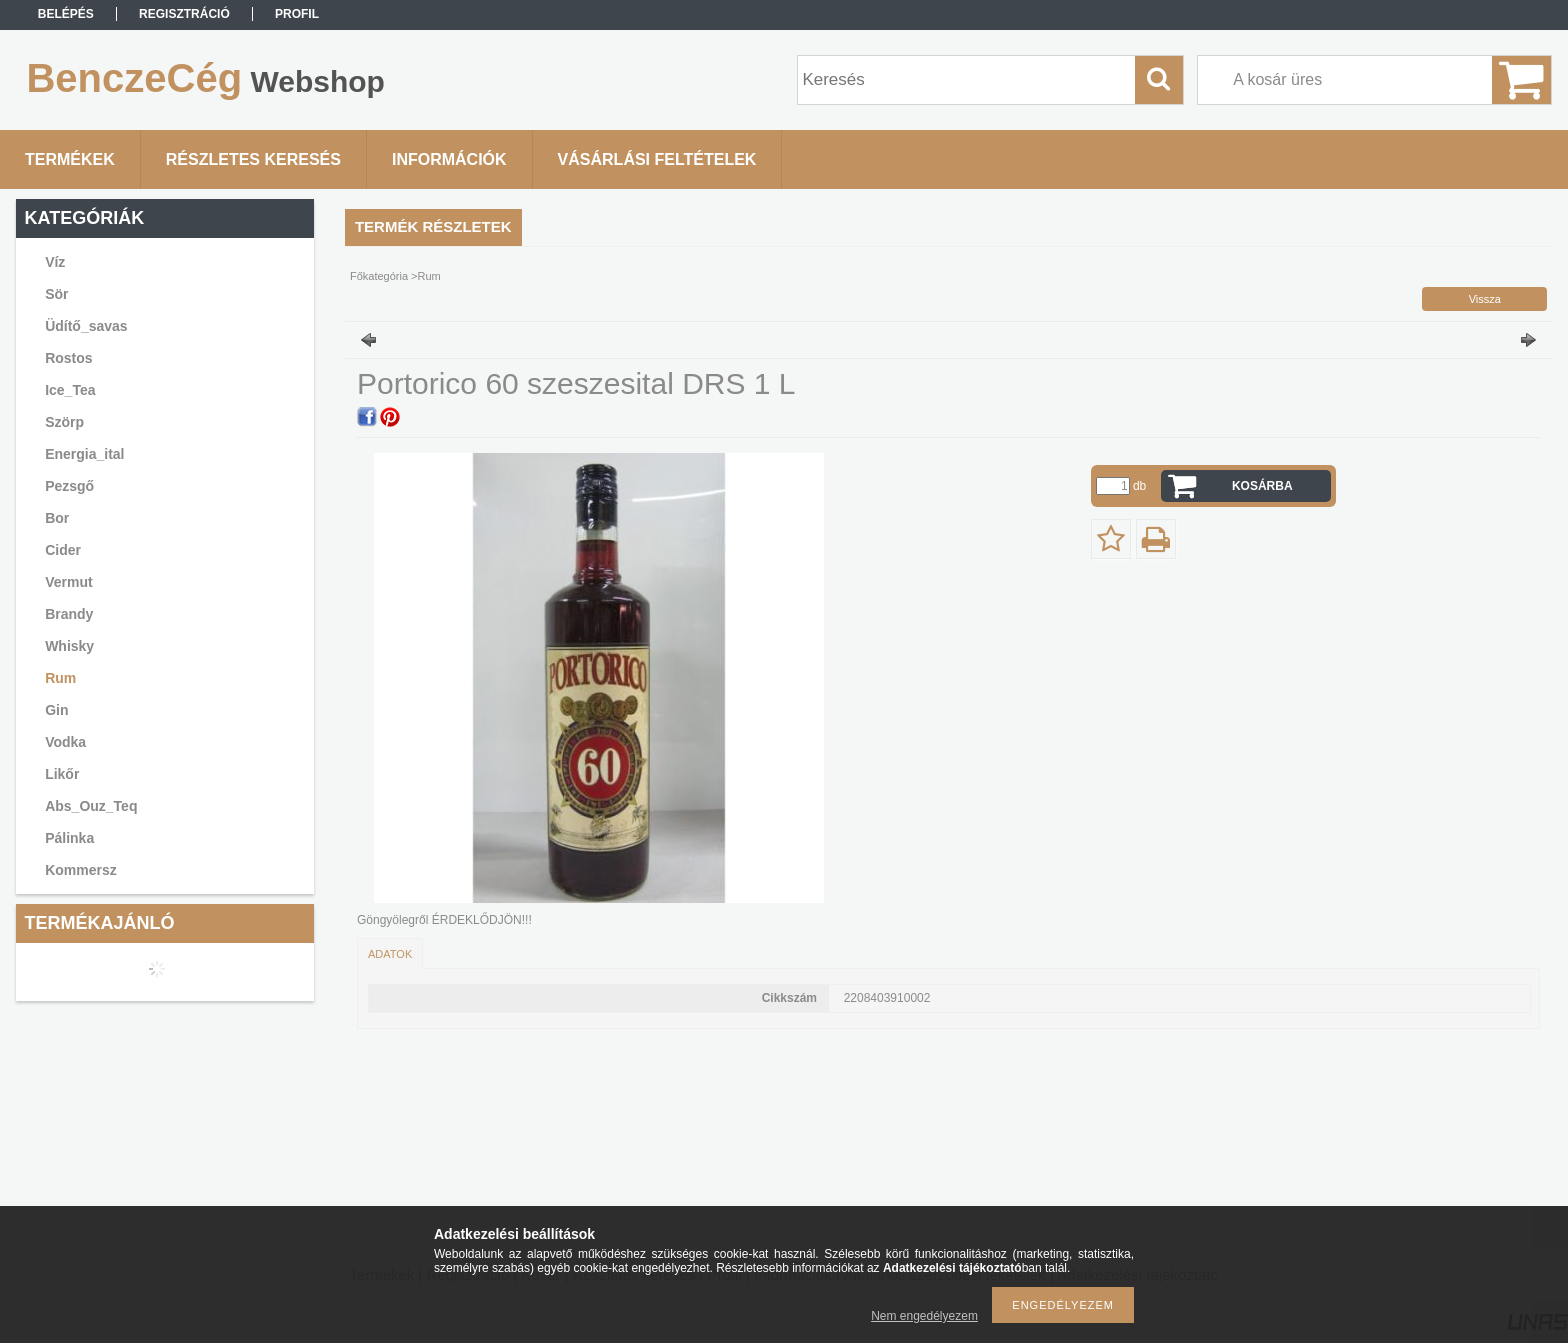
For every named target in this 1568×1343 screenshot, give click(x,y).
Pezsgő (69, 486)
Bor (57, 518)
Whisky (69, 646)
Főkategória (379, 276)
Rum (60, 678)
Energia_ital (84, 454)
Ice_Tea (70, 390)
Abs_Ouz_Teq (91, 806)
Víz (55, 262)
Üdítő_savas (86, 326)
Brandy (69, 614)
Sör (56, 294)
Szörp (64, 422)
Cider (63, 550)
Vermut (68, 582)
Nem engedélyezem (924, 1316)
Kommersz (81, 870)
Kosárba (1262, 486)
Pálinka (69, 838)
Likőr (62, 774)
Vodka (65, 742)
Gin (56, 710)
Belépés (66, 14)
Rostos (68, 358)
